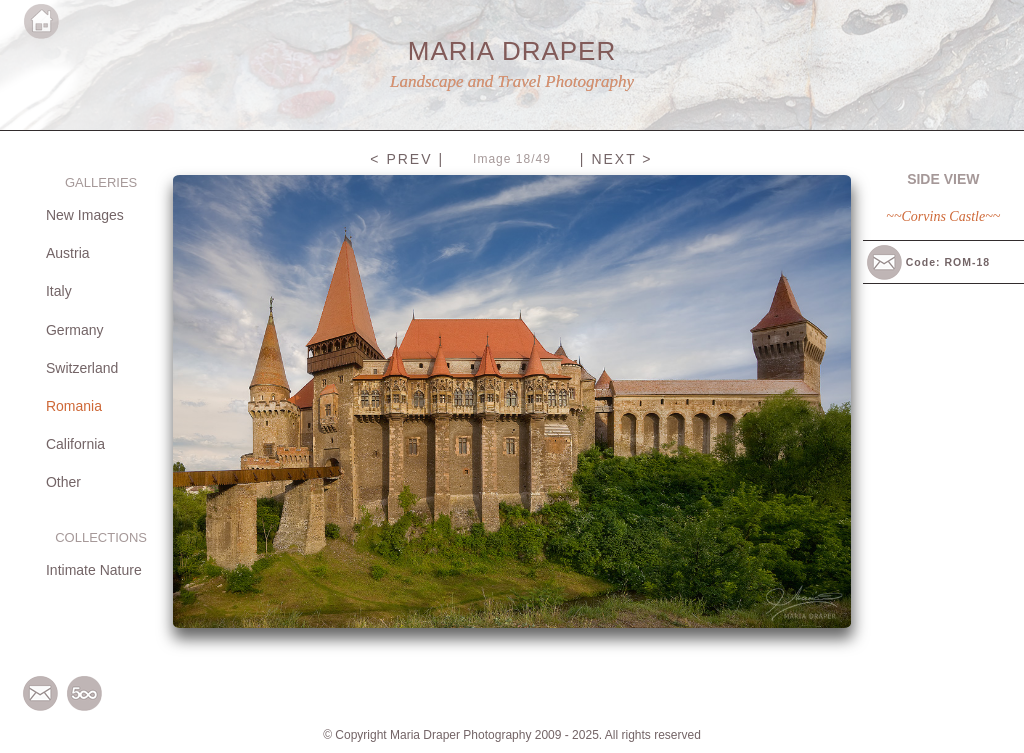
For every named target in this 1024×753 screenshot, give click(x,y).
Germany (75, 330)
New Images (85, 215)
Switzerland (82, 368)
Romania (74, 406)
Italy (59, 291)
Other (63, 482)
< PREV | (407, 159)
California (75, 444)
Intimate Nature (94, 570)
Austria (68, 253)
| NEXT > (616, 159)
